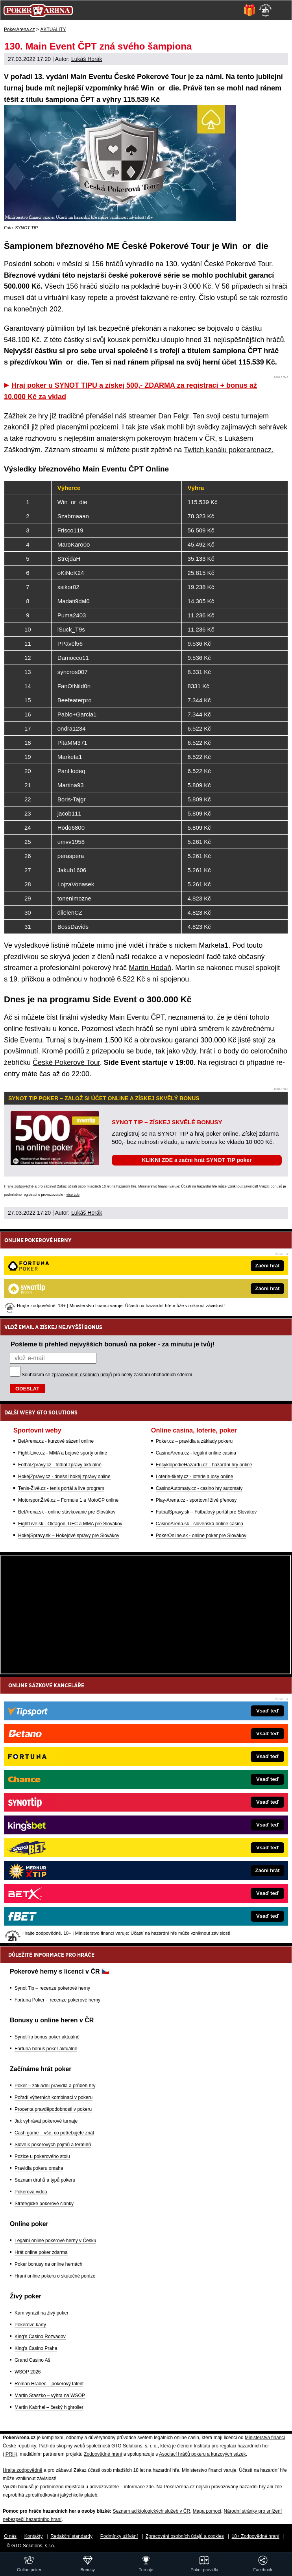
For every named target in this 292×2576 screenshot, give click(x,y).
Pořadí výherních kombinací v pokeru (53, 2097)
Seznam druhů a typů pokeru (45, 2180)
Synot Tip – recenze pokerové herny (52, 1988)
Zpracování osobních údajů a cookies (185, 2536)
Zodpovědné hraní (103, 2454)
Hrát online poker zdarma (41, 2252)
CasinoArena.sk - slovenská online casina (199, 1523)
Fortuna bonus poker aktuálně (46, 2048)
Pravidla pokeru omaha (39, 2168)
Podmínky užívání (119, 2536)
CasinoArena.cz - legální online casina (196, 1453)
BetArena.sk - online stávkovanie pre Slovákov (66, 1512)
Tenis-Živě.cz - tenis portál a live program (61, 1488)
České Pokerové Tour (66, 1062)
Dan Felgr (173, 416)
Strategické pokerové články (44, 2203)
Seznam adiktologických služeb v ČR (151, 2511)
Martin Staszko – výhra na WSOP (50, 2395)
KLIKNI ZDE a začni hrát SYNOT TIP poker (196, 1160)
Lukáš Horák (86, 59)
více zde (73, 1195)
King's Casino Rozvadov (40, 2336)
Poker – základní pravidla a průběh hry (55, 2085)
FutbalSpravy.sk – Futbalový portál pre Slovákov (206, 1512)
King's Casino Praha (36, 2348)
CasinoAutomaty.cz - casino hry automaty (199, 1488)
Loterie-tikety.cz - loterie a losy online (194, 1476)
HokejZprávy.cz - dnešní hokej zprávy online (64, 1476)
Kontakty (33, 2536)
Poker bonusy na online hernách (48, 2264)
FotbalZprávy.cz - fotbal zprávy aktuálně (60, 1465)
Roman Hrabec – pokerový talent (49, 2383)
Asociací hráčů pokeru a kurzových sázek (202, 2454)
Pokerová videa (31, 2192)
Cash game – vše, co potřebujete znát (54, 2133)
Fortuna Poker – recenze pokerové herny (57, 2000)
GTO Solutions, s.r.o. (33, 2545)
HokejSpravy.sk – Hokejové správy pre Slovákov (68, 1535)
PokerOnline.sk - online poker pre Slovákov (201, 1535)
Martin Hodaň (150, 968)
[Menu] (282, 10)
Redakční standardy (71, 2536)
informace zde (138, 2486)
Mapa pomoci (207, 2511)
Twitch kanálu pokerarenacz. (229, 450)
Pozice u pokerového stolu (42, 2156)
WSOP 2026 (28, 2372)
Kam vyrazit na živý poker (41, 2313)
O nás (10, 2536)
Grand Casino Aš (32, 2360)
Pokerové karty (30, 2324)
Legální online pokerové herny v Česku (55, 2240)
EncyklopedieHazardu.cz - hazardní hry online (204, 1465)
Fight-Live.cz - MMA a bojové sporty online (62, 1453)
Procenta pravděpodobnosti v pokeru (53, 2109)
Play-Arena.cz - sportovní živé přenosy (196, 1500)
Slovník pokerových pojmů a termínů (53, 2144)
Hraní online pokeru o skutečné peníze (55, 2276)
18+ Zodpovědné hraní (255, 2536)
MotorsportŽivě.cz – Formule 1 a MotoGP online (68, 1500)
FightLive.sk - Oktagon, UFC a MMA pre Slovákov (70, 1523)
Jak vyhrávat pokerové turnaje (46, 2121)
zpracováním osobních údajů (82, 1374)
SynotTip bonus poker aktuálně (47, 2037)
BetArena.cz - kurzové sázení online (56, 1441)
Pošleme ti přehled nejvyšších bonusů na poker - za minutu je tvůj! (112, 1344)
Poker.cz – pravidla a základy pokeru (194, 1441)
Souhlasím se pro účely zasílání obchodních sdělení (107, 1374)
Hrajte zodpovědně (19, 1186)
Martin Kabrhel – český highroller (49, 2407)
